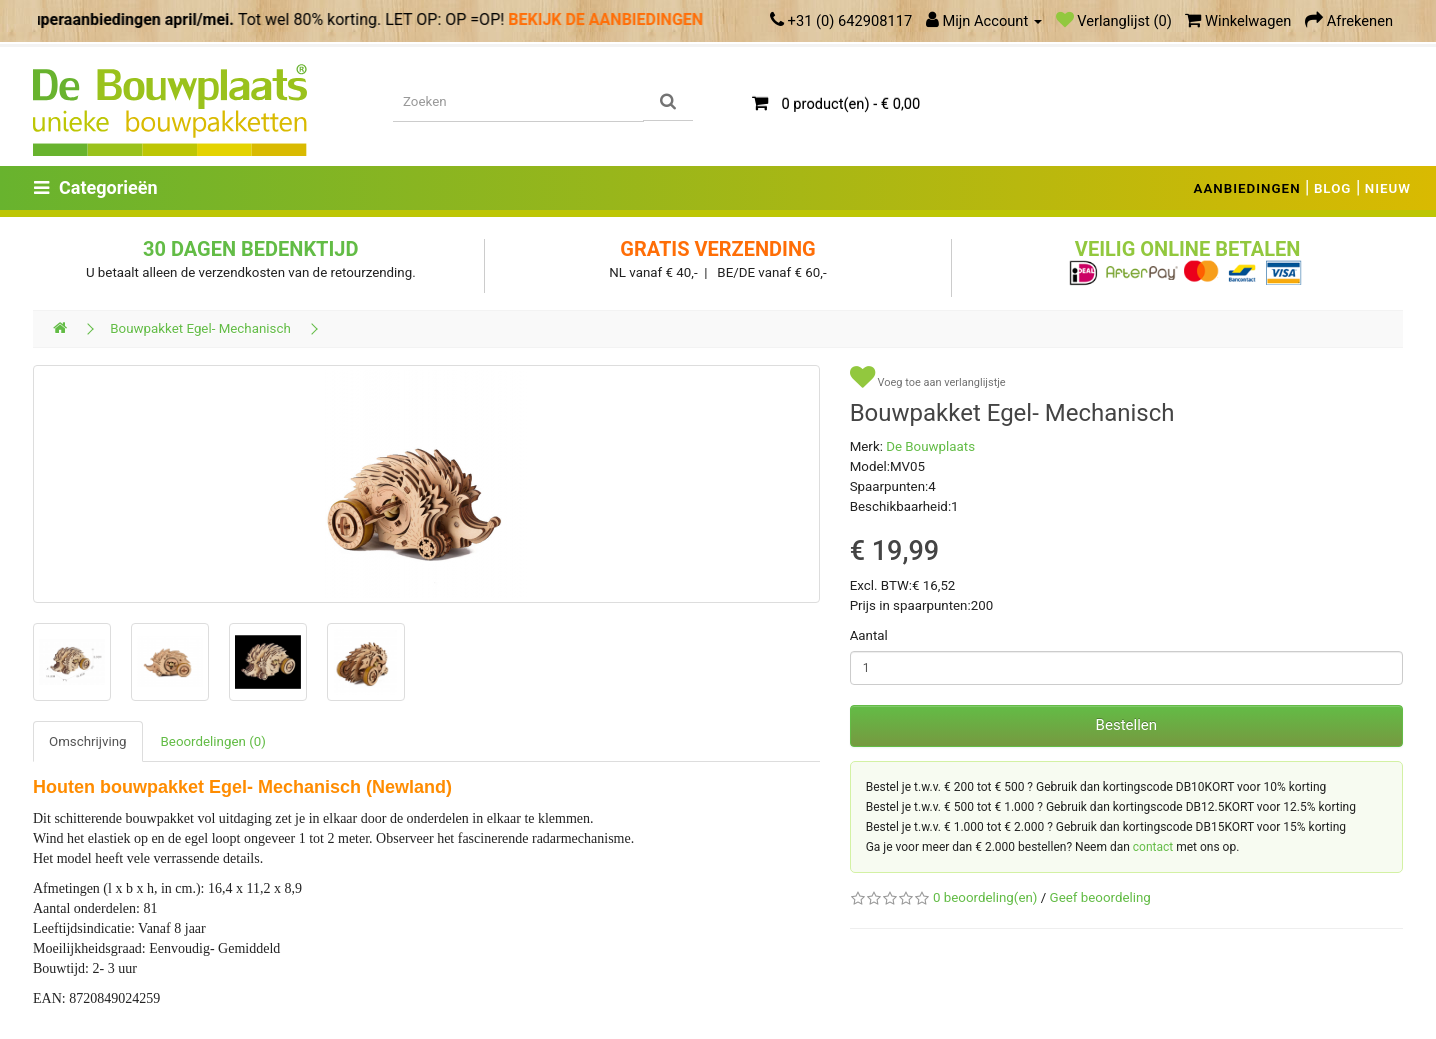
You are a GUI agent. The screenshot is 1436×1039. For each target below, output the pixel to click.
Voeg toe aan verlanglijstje (928, 377)
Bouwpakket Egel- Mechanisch (200, 328)
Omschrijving (88, 741)
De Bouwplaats (930, 446)
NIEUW (1388, 188)
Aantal (869, 635)
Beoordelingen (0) (213, 741)
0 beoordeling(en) (985, 897)
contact (1153, 847)
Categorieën (96, 187)
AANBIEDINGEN (1247, 188)
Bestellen (1126, 725)
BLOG (1333, 188)
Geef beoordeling (1100, 897)
